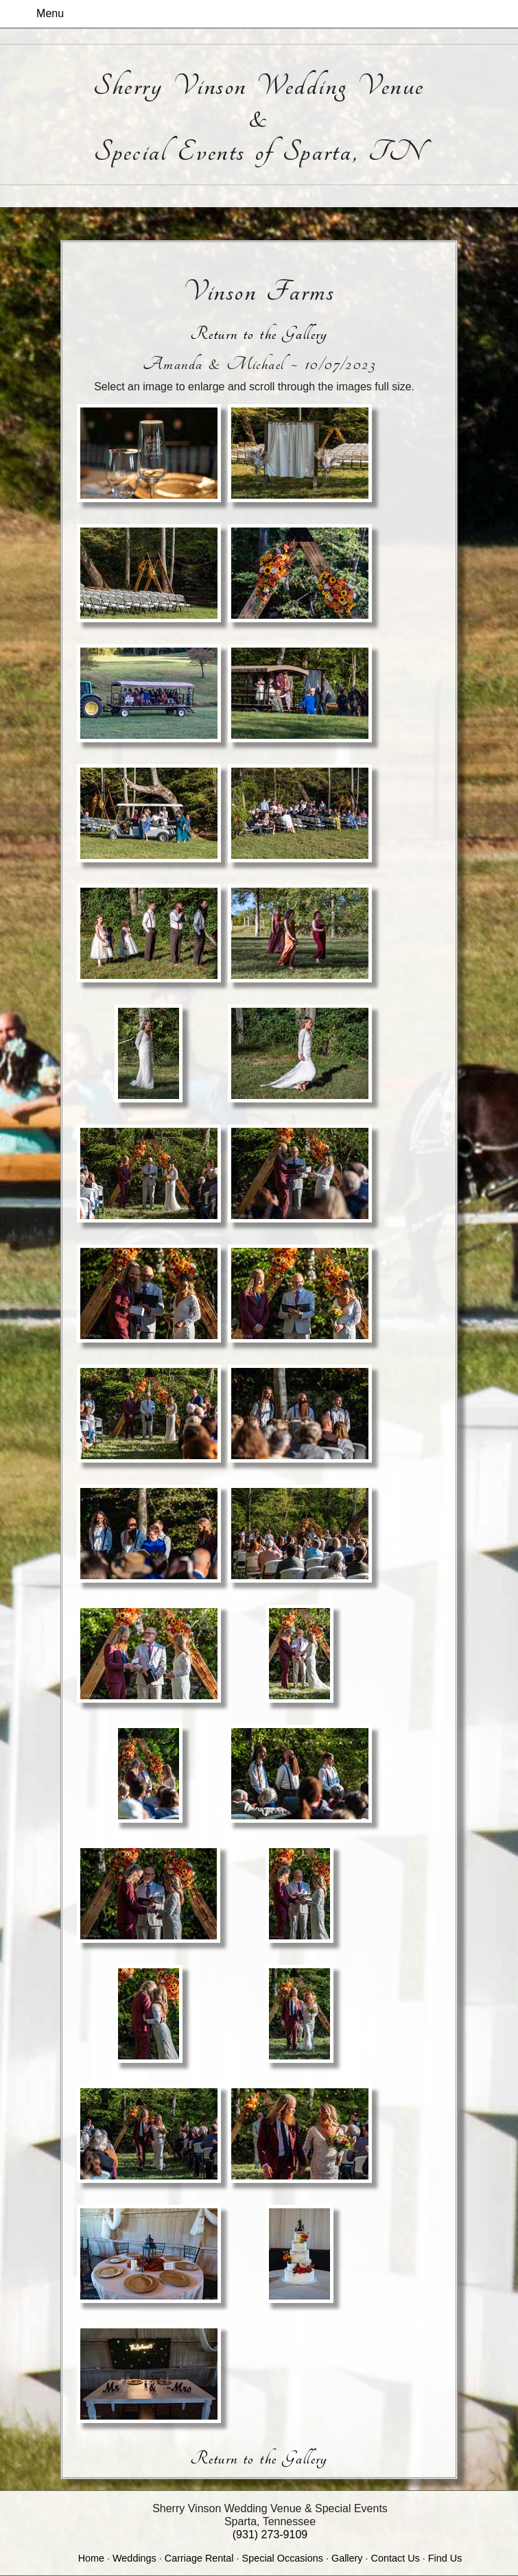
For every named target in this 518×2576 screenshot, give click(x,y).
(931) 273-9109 (270, 2534)
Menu (50, 13)
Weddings (134, 2558)
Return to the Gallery (259, 334)
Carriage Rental (199, 2558)
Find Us (445, 2558)
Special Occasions (282, 2558)
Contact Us (395, 2558)
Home (91, 2558)
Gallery (347, 2558)
